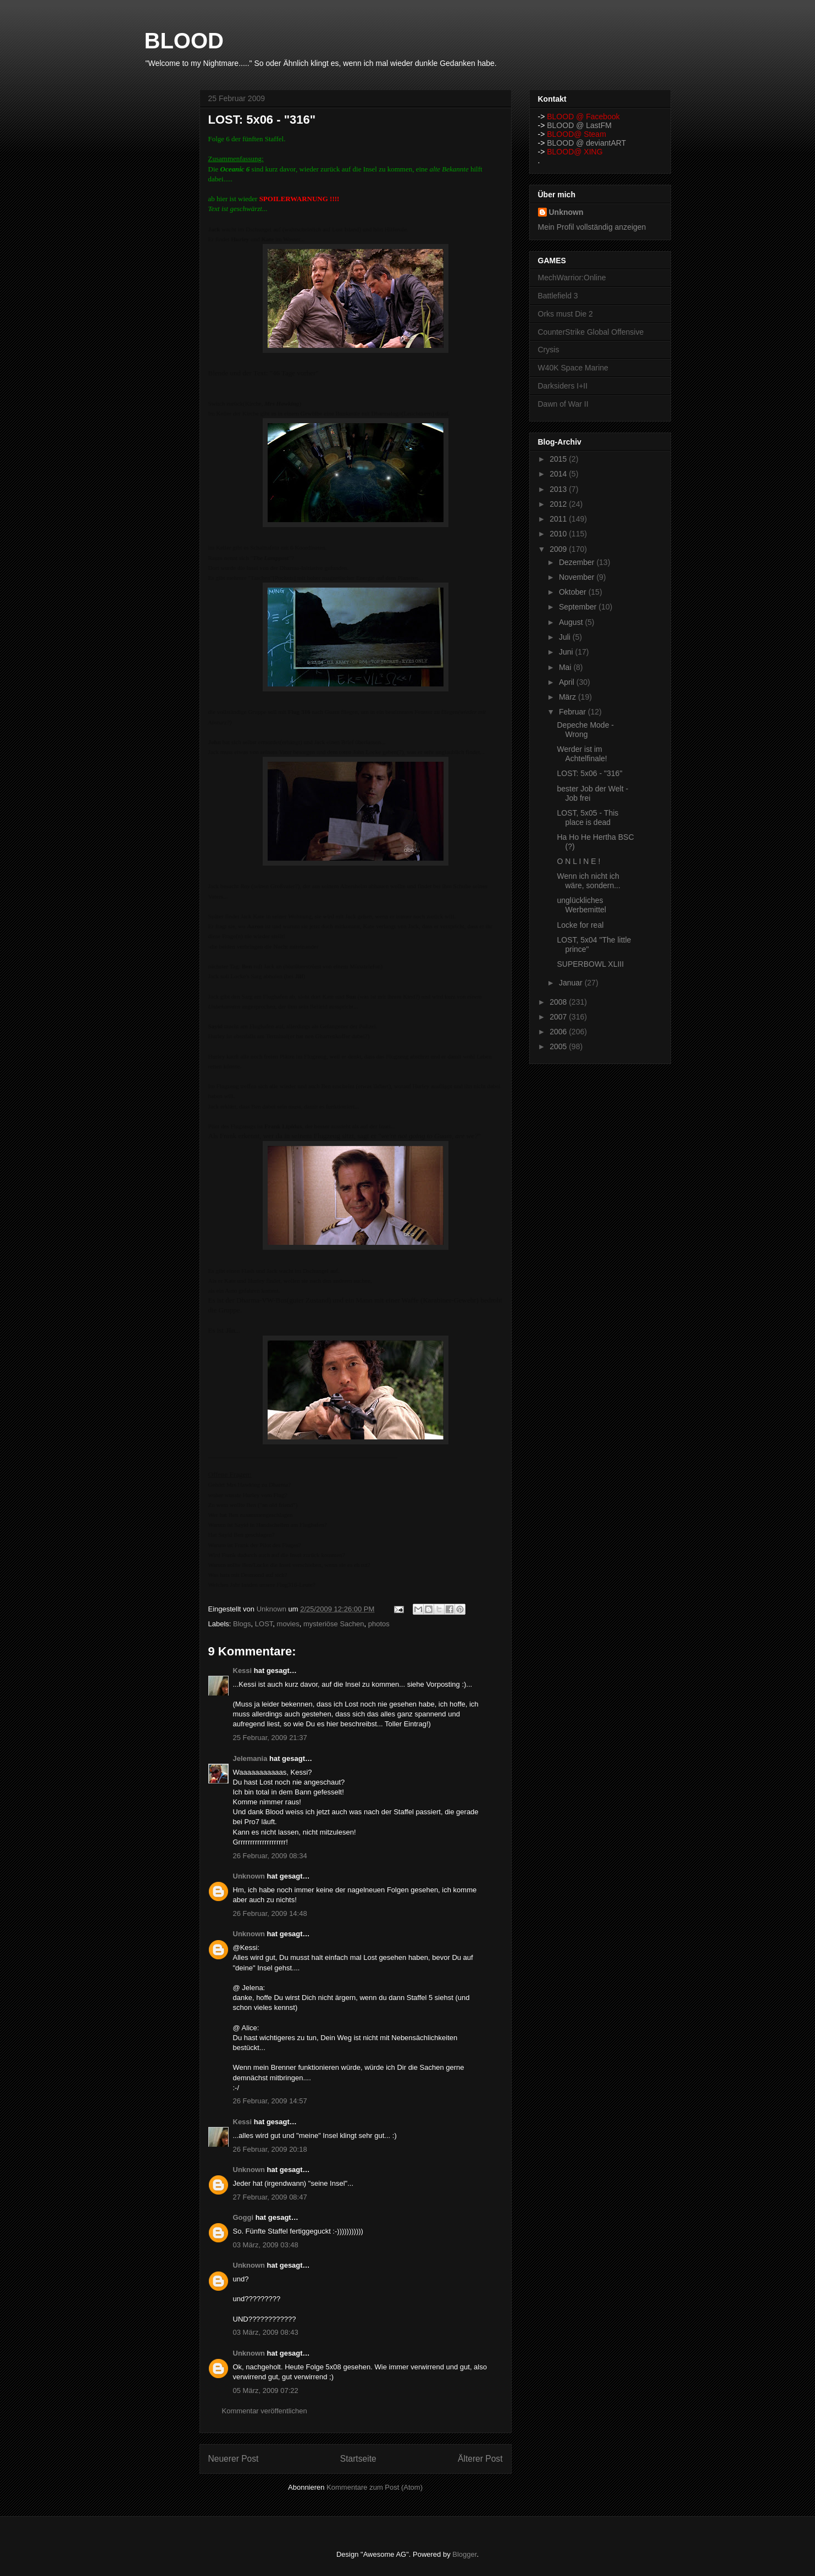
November (577, 577)
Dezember (577, 562)
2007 (559, 1016)
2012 (559, 504)
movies (288, 1624)
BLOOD (184, 41)
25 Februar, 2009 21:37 (270, 1737)
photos (379, 1624)
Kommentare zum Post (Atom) (374, 2487)
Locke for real (580, 925)
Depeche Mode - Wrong (585, 730)
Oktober (574, 592)
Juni (567, 651)
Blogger (464, 2554)
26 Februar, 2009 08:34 (270, 1856)
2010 (559, 533)
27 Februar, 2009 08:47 (270, 2197)
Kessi (242, 1670)
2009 (559, 549)
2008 (559, 1002)
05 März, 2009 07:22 (265, 2390)
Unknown (249, 1876)
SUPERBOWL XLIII (590, 964)
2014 (559, 473)
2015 (559, 459)
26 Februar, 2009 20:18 (270, 2149)
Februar (573, 711)
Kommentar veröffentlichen (264, 2411)
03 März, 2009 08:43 (265, 2332)
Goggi (243, 2217)
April (567, 682)
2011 (559, 518)
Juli (566, 637)
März (568, 697)
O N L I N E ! (578, 861)
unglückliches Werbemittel (581, 905)
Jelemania (250, 1758)
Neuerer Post (233, 2458)
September (578, 606)
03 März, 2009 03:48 (265, 2245)
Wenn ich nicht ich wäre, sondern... (588, 881)
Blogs (242, 1624)
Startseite (358, 2458)
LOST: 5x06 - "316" (589, 773)
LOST (264, 1624)
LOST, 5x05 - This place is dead (587, 817)
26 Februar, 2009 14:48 (270, 1913)
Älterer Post (480, 2458)
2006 (559, 1031)
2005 (559, 1046)
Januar (572, 982)
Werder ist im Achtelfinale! (582, 754)
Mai (566, 667)
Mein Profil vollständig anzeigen (592, 227)
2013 (559, 489)
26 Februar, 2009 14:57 (270, 2101)
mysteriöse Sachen (333, 1624)
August (572, 622)
